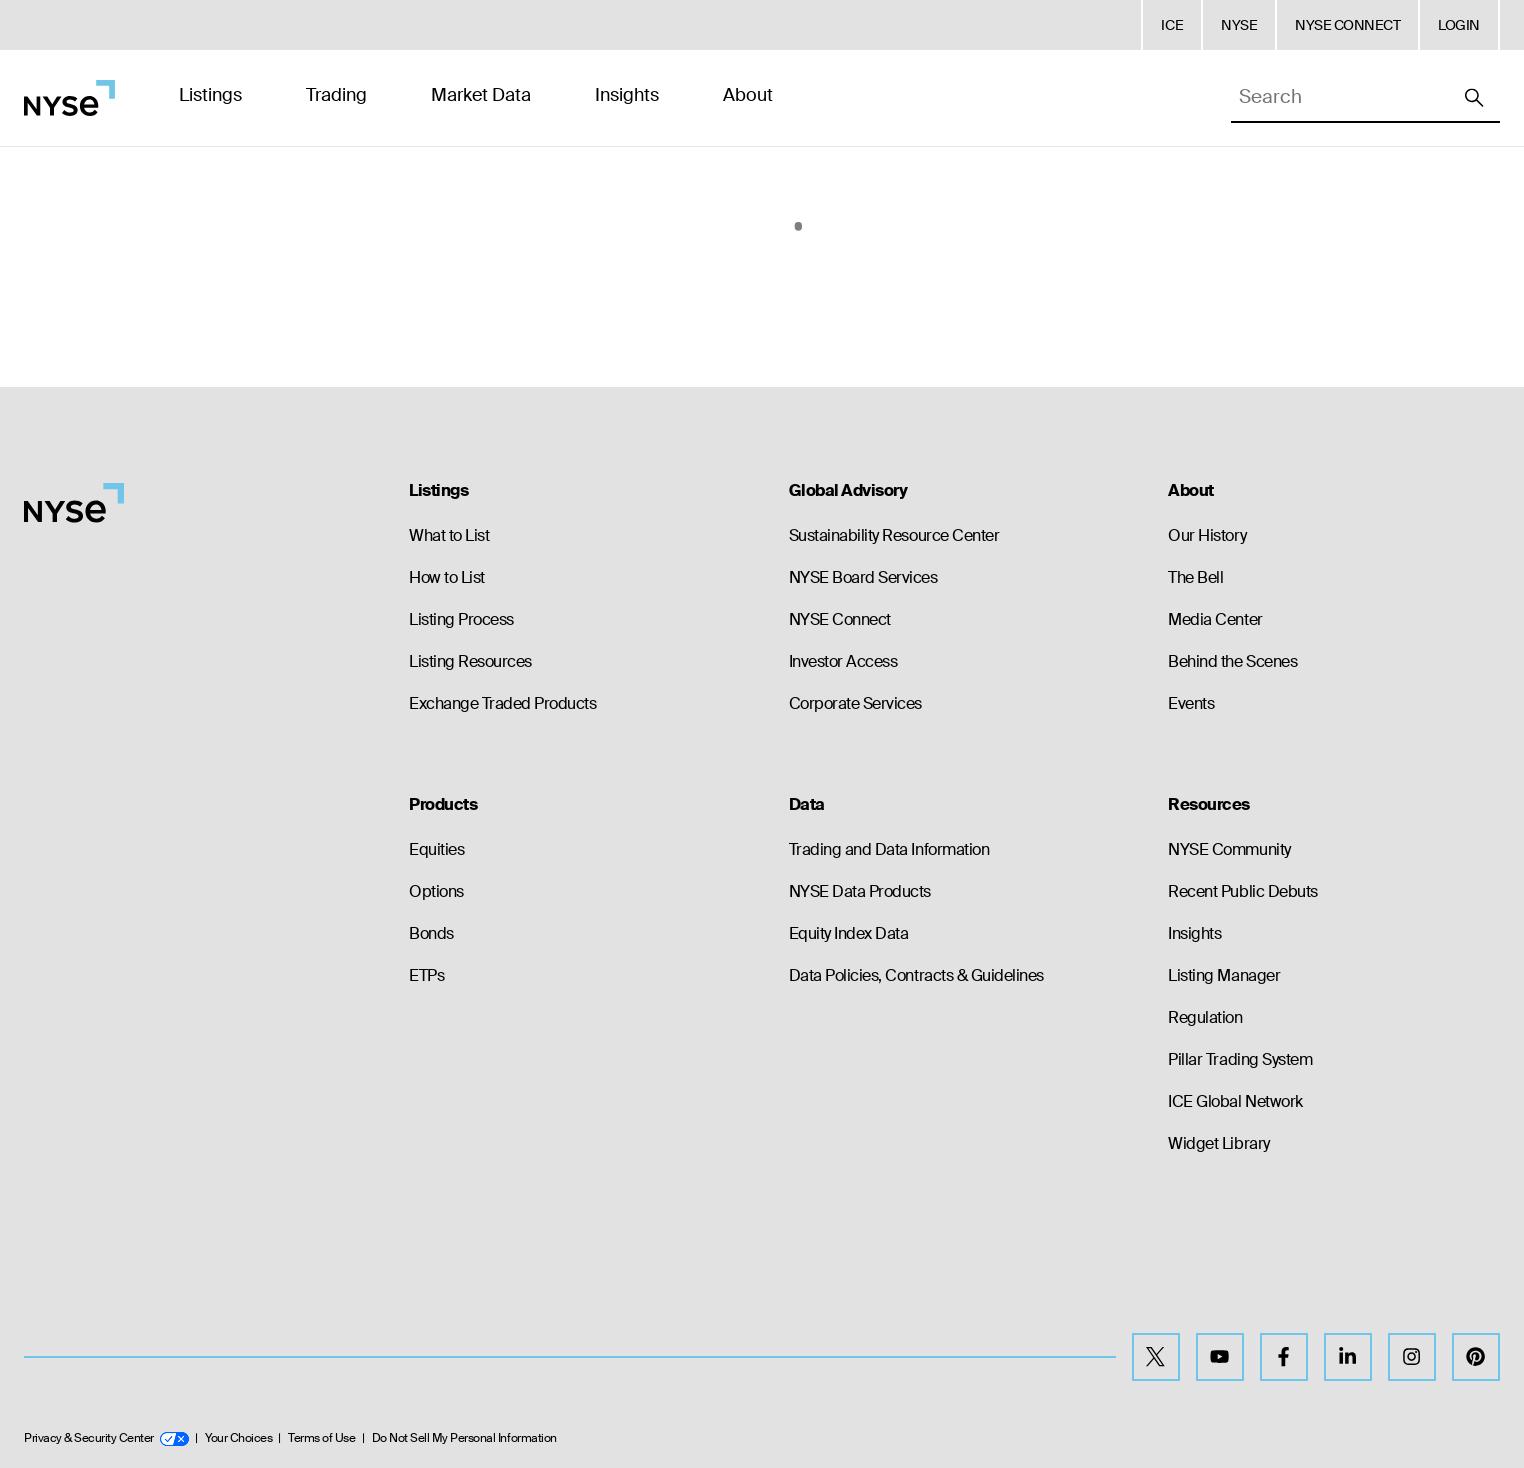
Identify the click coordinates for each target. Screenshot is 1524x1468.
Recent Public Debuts (1242, 891)
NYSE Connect (840, 619)
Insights (1194, 933)
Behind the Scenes (1232, 661)
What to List (449, 535)
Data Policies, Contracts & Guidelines (916, 975)
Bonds (431, 933)
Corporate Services (855, 703)
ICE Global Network (1235, 1101)
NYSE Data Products (860, 891)
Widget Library (1218, 1143)
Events (1191, 703)
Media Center (1215, 619)
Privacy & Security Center (106, 1438)
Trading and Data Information (889, 849)
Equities (436, 849)
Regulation (1205, 1017)
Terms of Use (321, 1438)
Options (436, 891)
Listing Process (461, 619)
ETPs (426, 975)
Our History (1207, 535)
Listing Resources (470, 661)
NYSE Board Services (863, 577)
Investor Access (843, 661)
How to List (447, 577)
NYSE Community (1229, 849)
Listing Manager (1224, 975)
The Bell (1195, 577)
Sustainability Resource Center (894, 535)
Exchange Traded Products (502, 703)
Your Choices (238, 1438)
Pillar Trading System (1240, 1059)
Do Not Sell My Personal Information (464, 1438)
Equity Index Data (849, 933)
